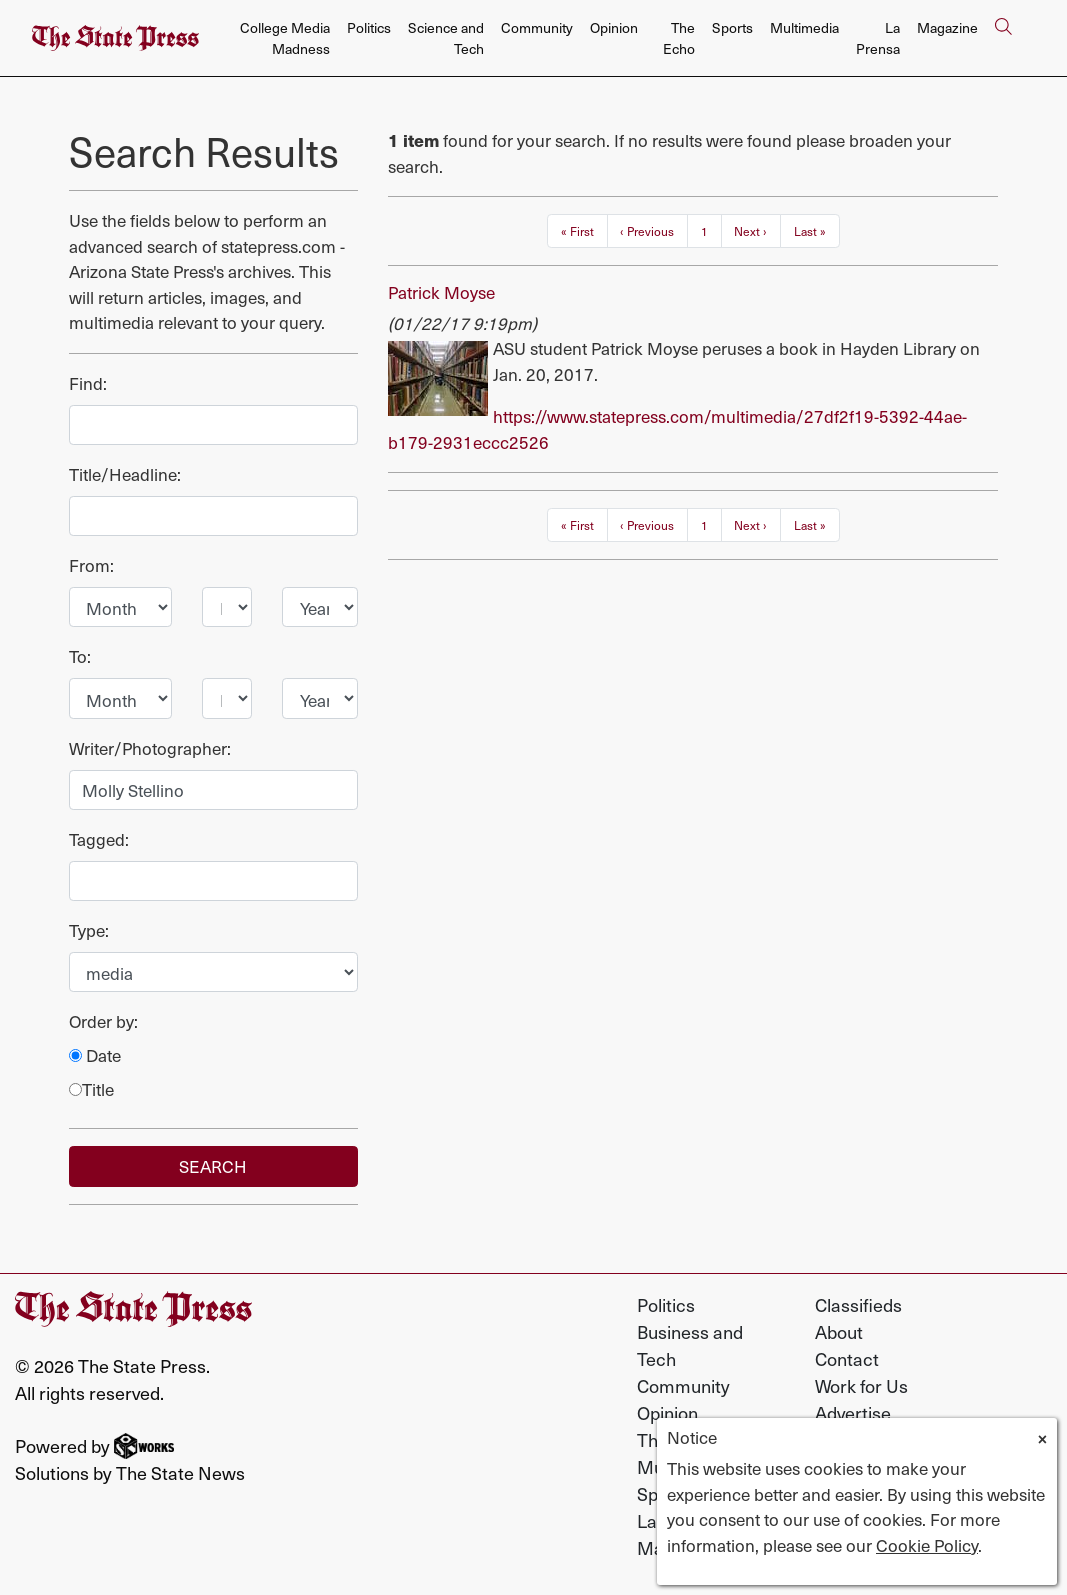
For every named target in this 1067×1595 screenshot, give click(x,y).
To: (80, 656)
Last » (810, 231)
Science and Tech (446, 38)
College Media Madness (285, 38)
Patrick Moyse (441, 292)
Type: (89, 930)
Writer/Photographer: (150, 748)
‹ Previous (647, 231)
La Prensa (878, 38)
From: (91, 565)
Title (91, 1089)
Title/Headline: (125, 474)
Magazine (947, 27)
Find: (88, 383)
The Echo (679, 38)
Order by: (103, 1021)
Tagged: (99, 839)
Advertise (853, 1412)
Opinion (614, 27)
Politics (369, 27)
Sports (732, 27)
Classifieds (858, 1304)
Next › (750, 231)
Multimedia (804, 27)
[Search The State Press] (1003, 38)
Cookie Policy (927, 1545)
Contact (847, 1358)
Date (95, 1055)
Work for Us (861, 1385)
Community (537, 27)
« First (577, 231)
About (839, 1331)
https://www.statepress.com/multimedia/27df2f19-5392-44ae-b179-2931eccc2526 (677, 429)
